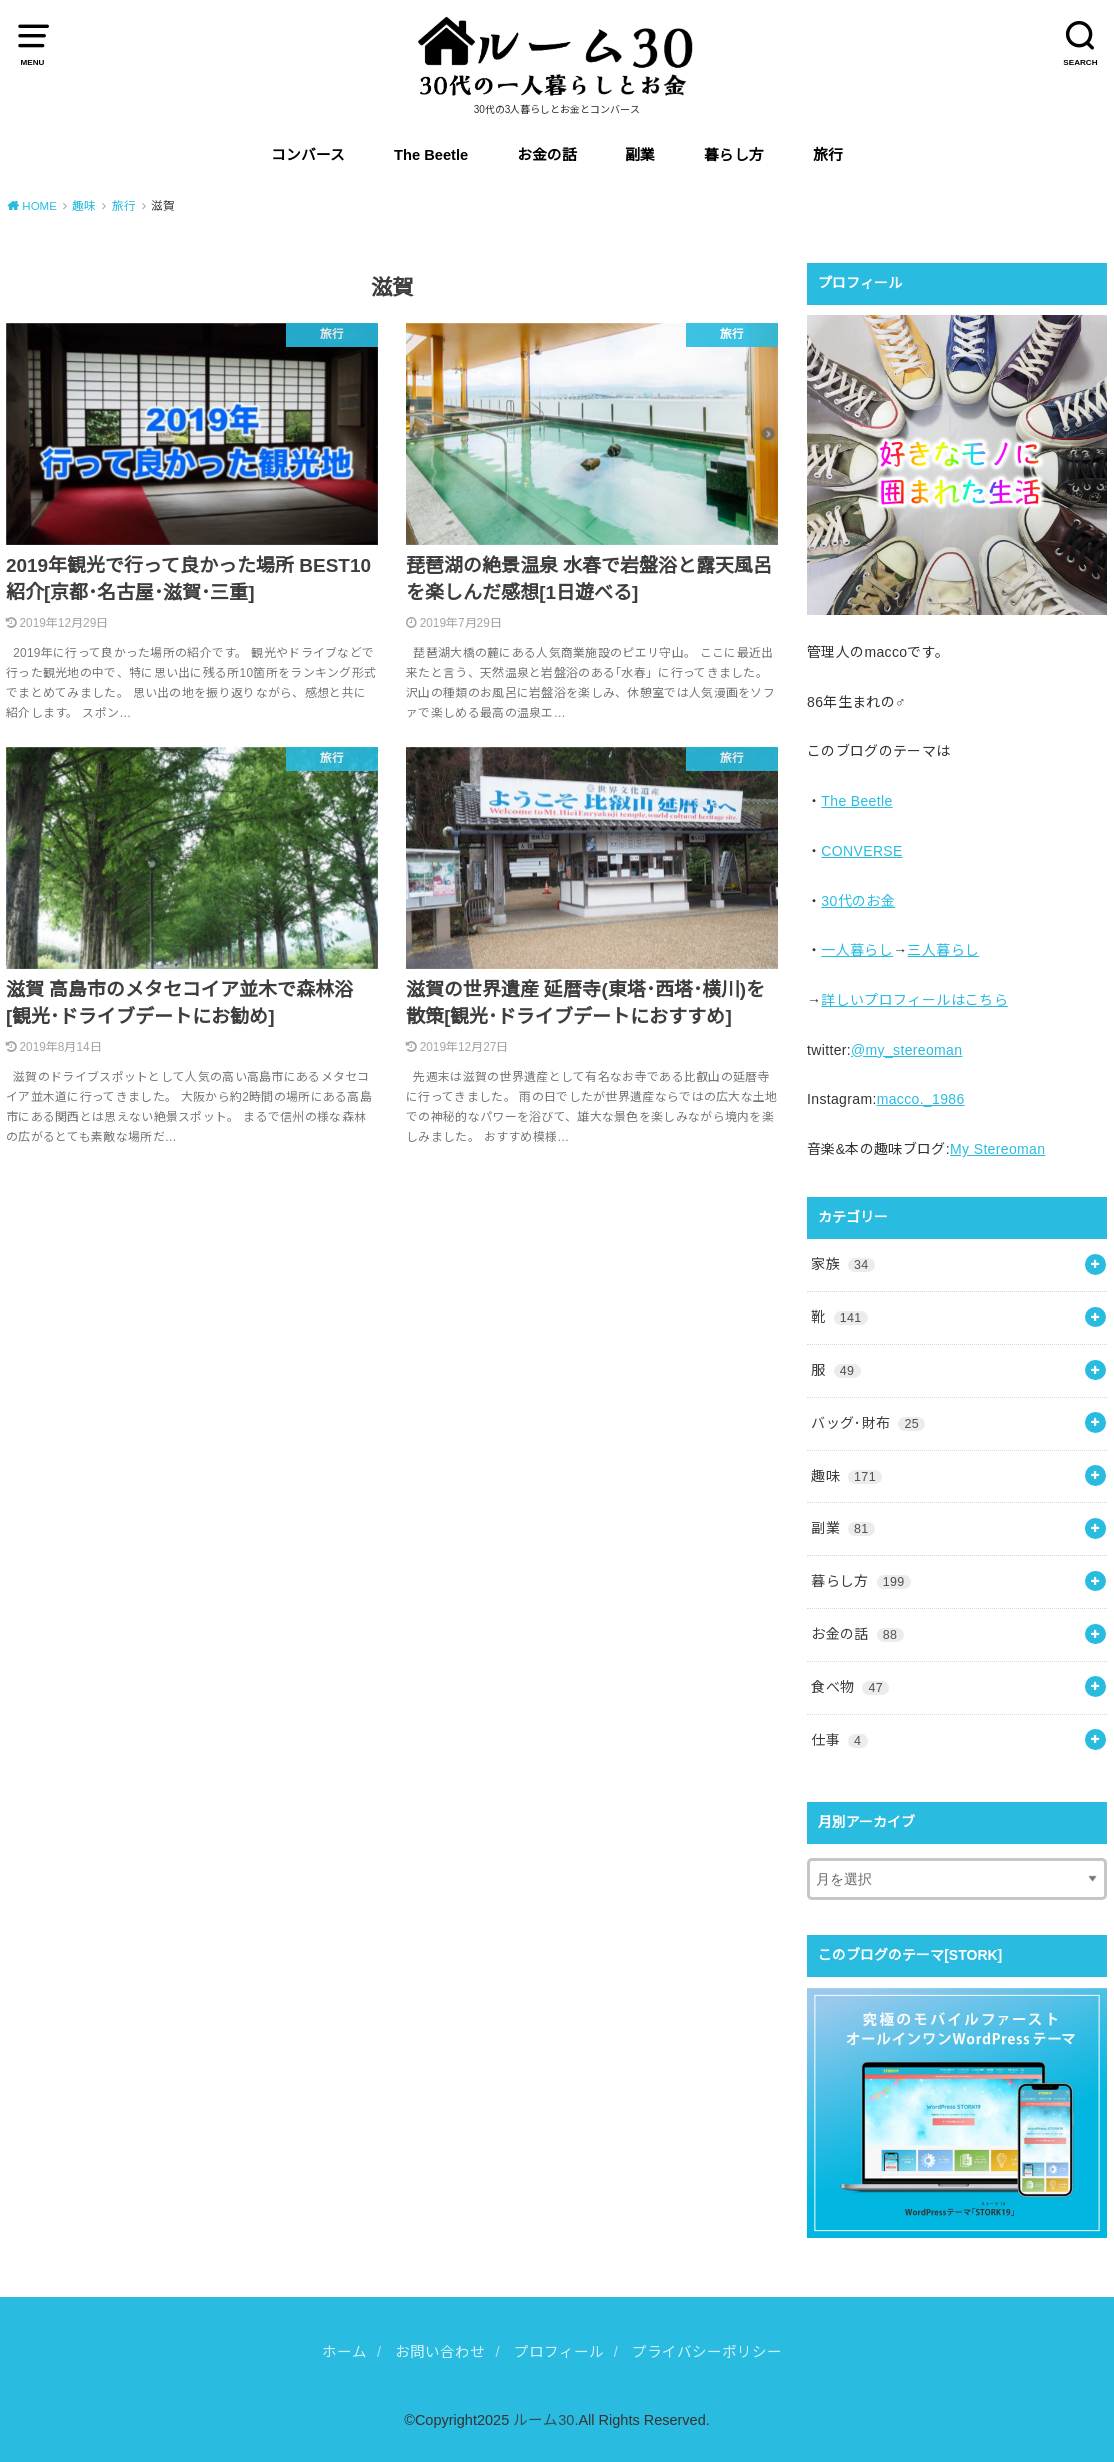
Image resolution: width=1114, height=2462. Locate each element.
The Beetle (431, 155)
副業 (640, 155)
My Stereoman (997, 1149)
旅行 (828, 155)
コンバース (308, 155)
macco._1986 (921, 1099)
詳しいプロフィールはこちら (914, 1000)
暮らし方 (734, 155)
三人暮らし (943, 950)
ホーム (344, 2352)
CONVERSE (861, 851)
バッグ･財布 (868, 1423)
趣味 (846, 1476)
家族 (843, 1264)
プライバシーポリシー (707, 2352)
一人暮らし (857, 950)
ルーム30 (543, 2420)
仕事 (839, 1740)
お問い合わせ (440, 2352)
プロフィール (559, 2352)
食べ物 (850, 1687)
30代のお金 (858, 901)
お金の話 (547, 155)
